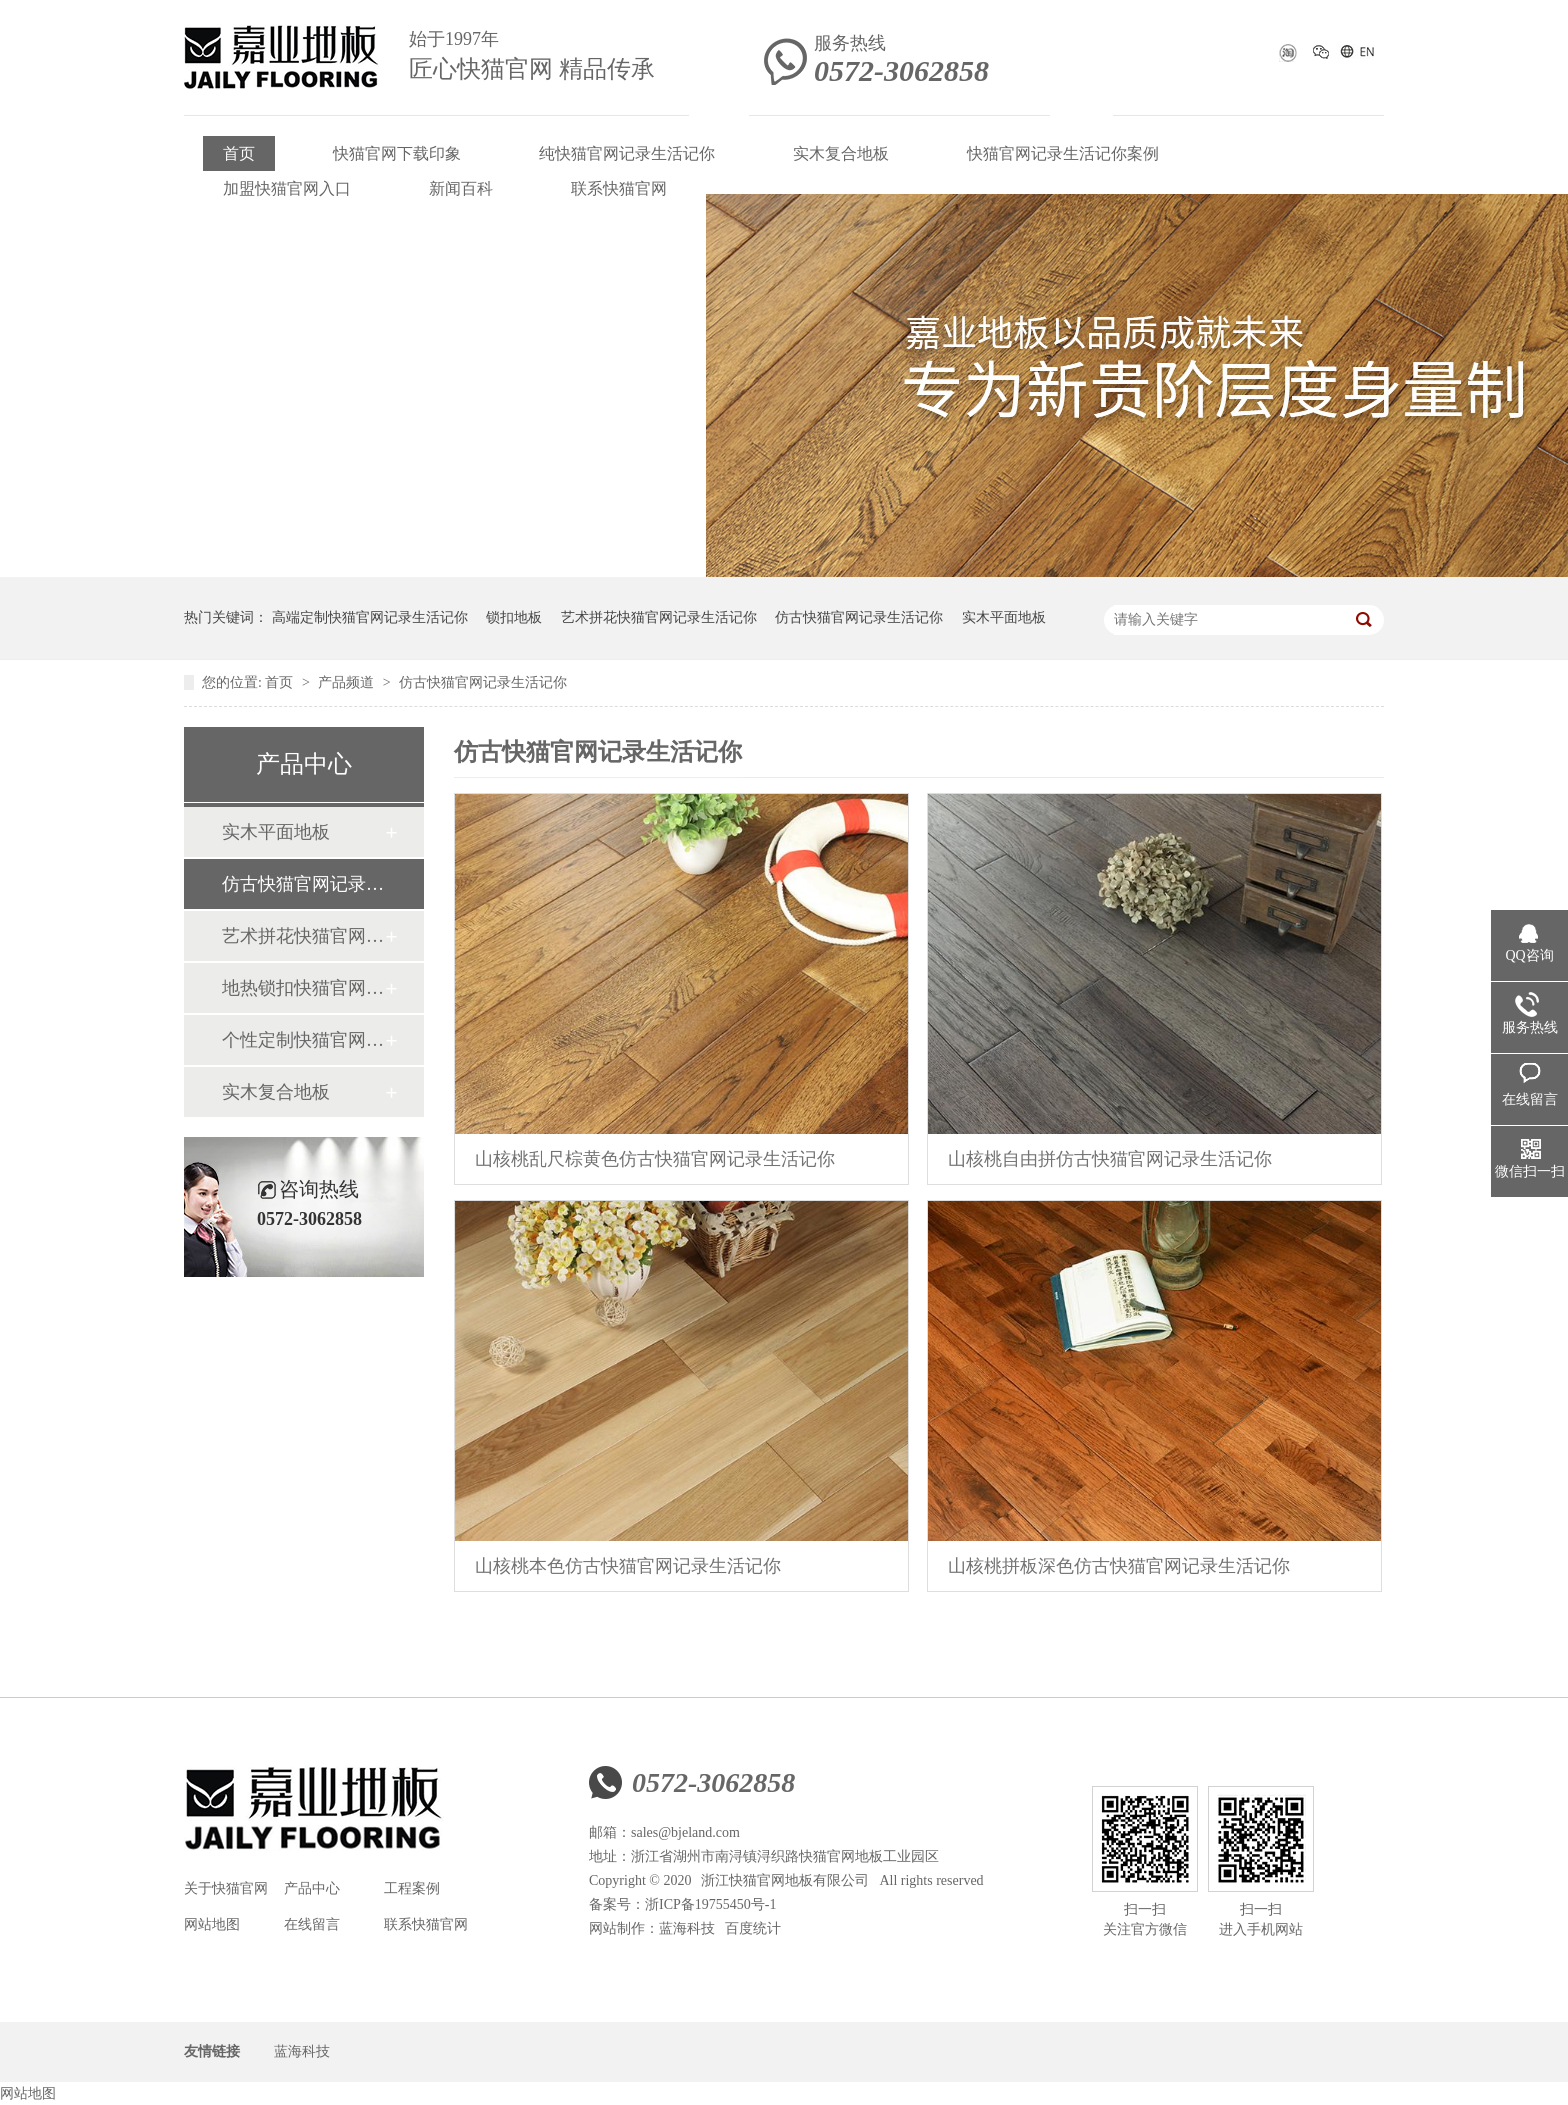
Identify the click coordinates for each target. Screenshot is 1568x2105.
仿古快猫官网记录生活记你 (859, 617)
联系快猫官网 (619, 188)
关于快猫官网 (226, 1888)
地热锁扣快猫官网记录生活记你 (303, 988)
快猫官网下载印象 (397, 153)
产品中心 (312, 1888)
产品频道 (348, 682)
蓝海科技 (687, 1928)
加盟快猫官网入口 (287, 188)
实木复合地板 (841, 153)
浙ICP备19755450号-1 (710, 1904)
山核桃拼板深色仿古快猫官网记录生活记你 (1119, 1566)
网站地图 (212, 1924)
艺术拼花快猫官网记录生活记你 (659, 617)
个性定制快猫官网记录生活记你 (303, 1040)
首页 (239, 153)
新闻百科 (461, 188)
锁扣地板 (514, 617)
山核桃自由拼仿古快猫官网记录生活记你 (1110, 1159)
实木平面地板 (1004, 617)
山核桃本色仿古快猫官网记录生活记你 (628, 1566)
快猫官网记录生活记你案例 (1063, 153)
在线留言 (312, 1924)
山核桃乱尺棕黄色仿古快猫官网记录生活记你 (655, 1159)
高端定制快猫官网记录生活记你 (370, 617)
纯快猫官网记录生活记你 (627, 153)
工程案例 (412, 1888)
